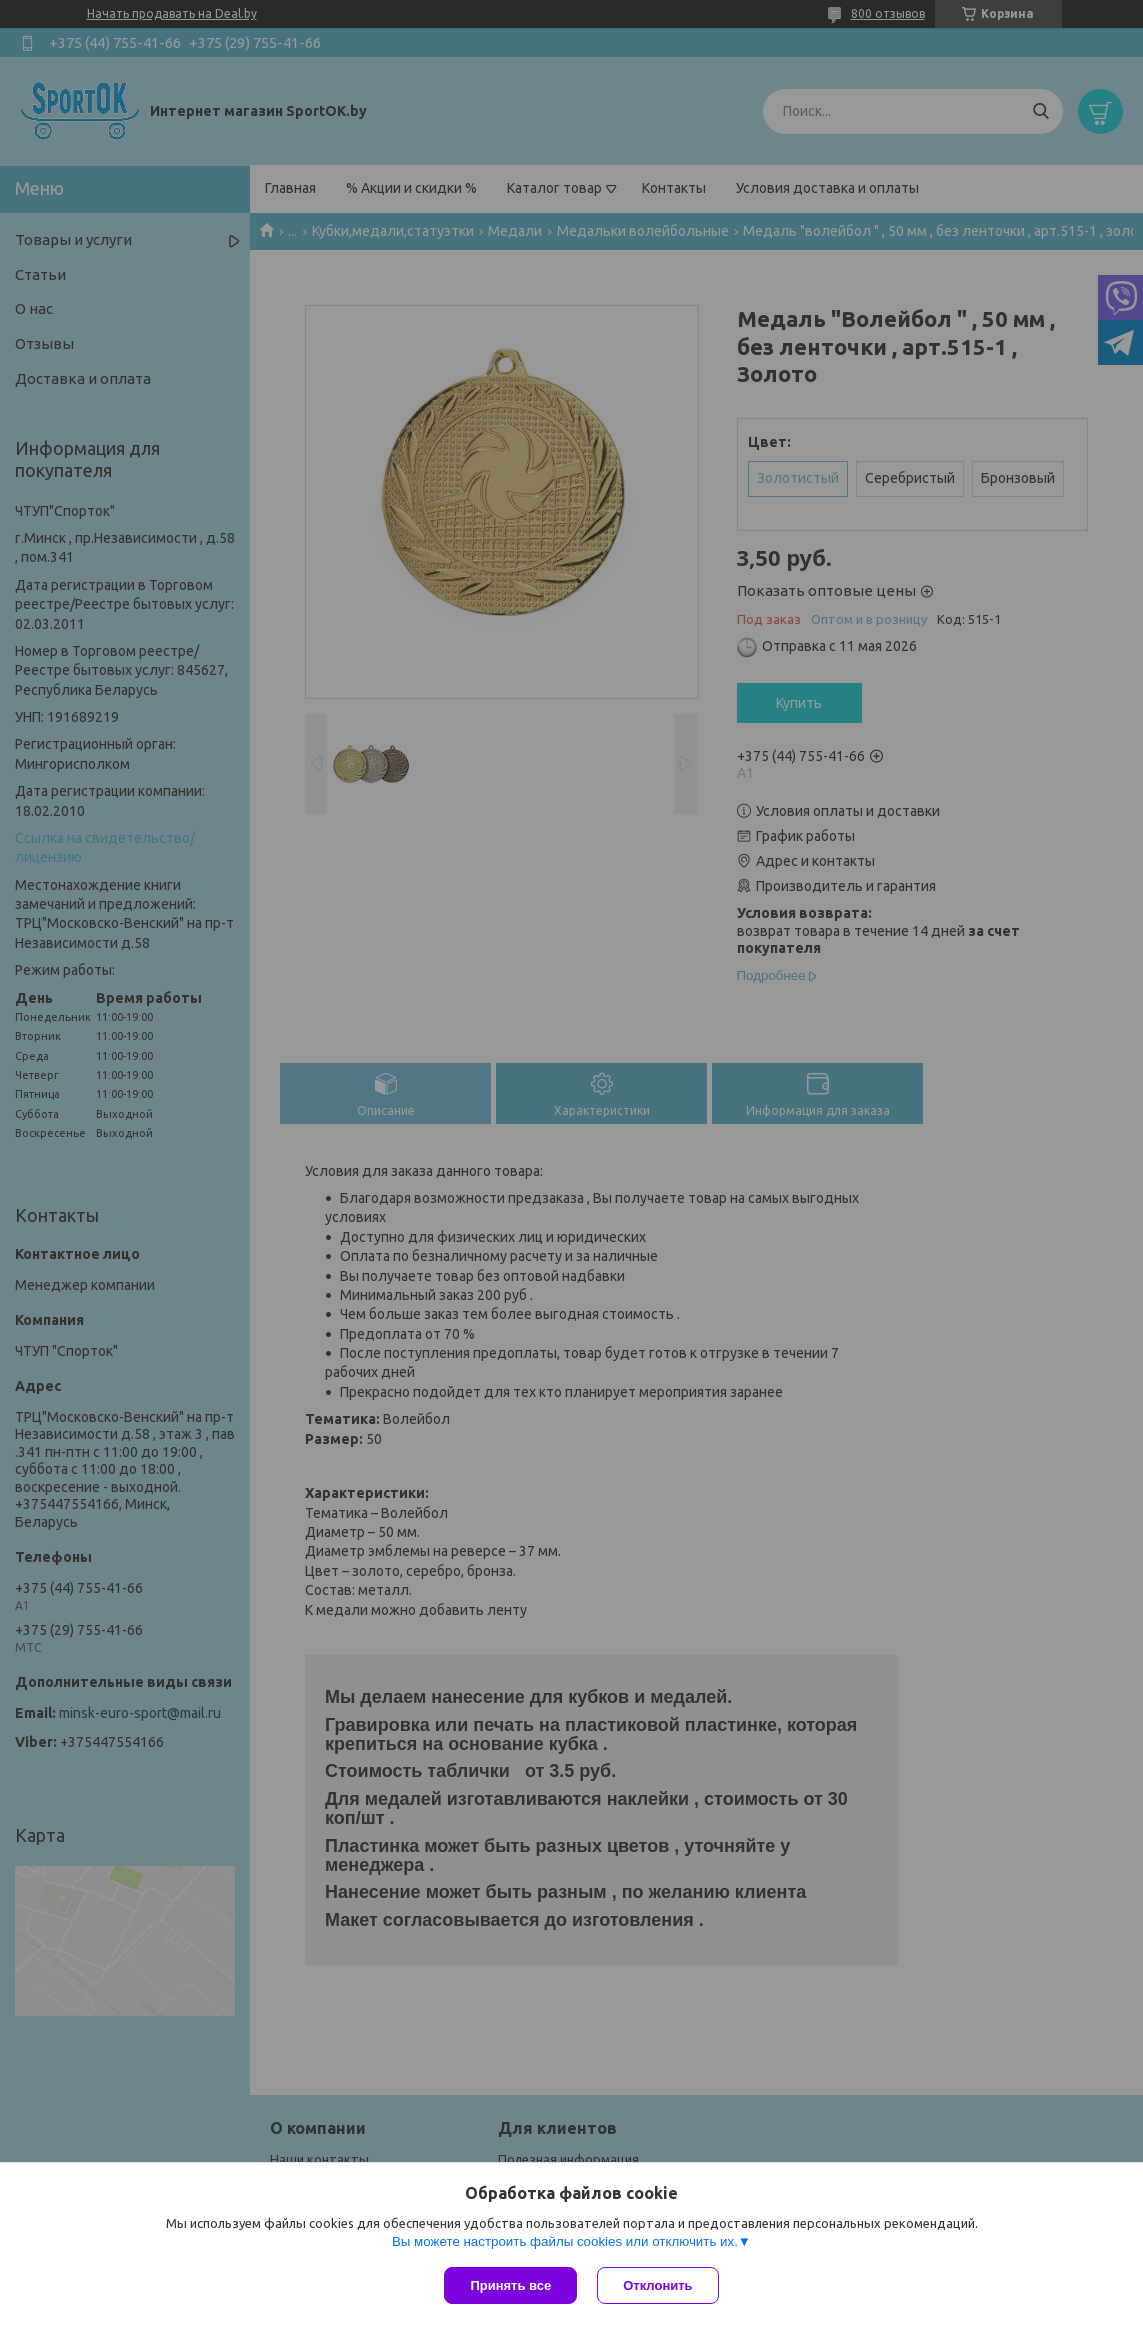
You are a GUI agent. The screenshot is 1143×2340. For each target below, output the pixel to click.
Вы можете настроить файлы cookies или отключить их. (565, 2241)
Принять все (510, 2285)
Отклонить (657, 2285)
